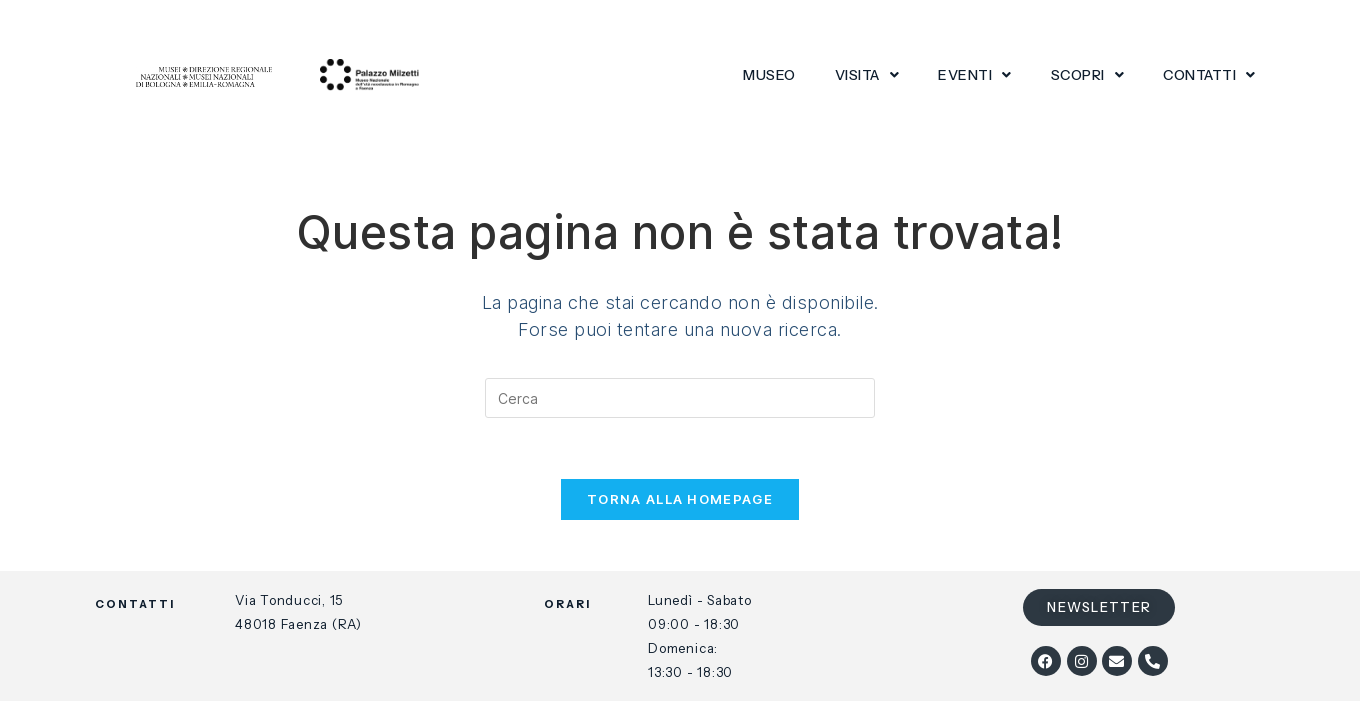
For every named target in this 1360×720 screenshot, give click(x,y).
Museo (769, 75)
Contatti (1209, 75)
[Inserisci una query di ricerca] (680, 398)
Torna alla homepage (680, 499)
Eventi (975, 75)
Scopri (1088, 75)
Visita (867, 75)
